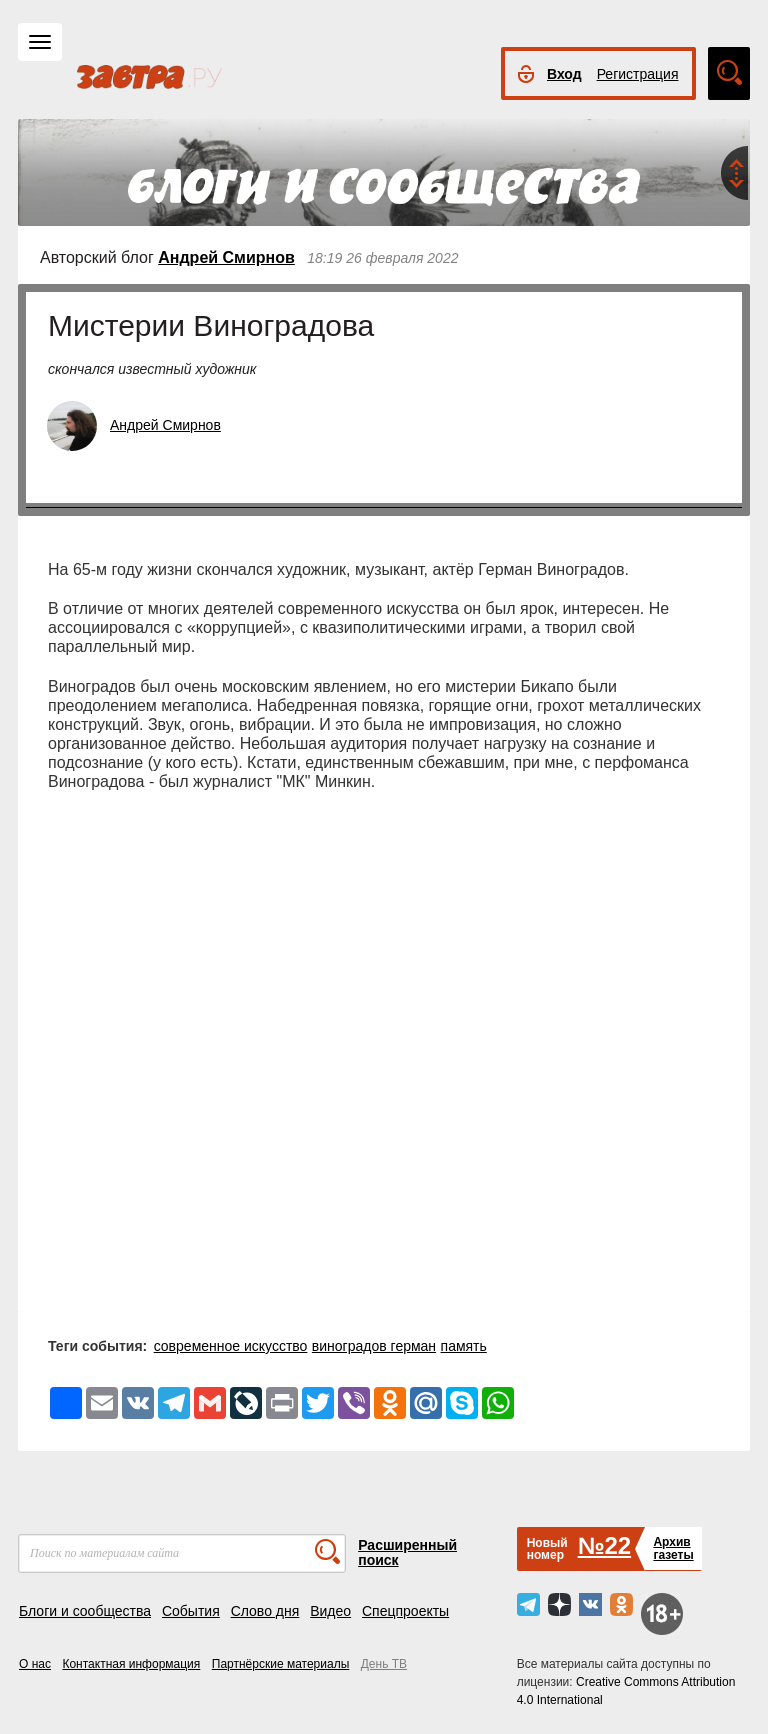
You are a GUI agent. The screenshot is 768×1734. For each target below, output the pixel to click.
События (191, 1611)
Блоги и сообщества (85, 1611)
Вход (564, 74)
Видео (330, 1611)
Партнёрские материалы (281, 1664)
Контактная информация (131, 1664)
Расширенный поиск (407, 1552)
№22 (604, 1545)
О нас (35, 1664)
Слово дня (265, 1611)
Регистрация (638, 74)
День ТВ (384, 1664)
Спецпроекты (405, 1611)
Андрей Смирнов (226, 257)
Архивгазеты (673, 1548)
